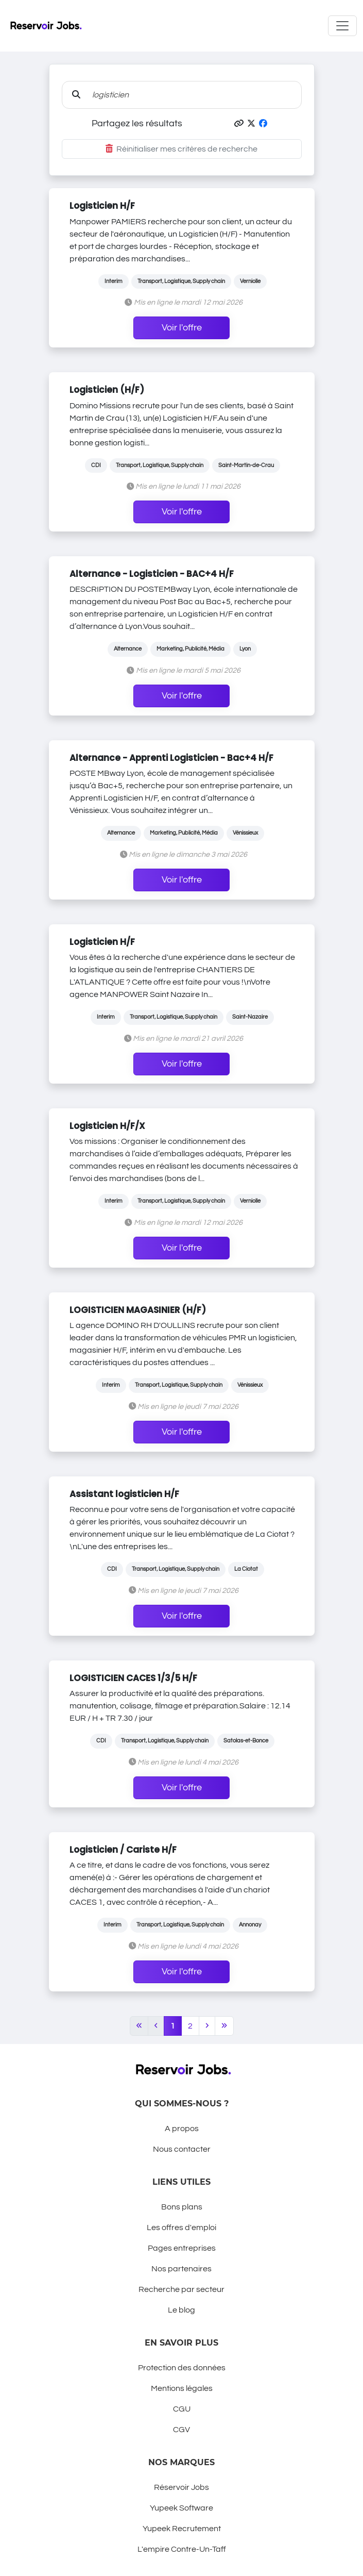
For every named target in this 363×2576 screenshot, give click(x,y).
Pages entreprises (182, 2248)
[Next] (207, 2026)
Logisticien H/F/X (107, 1126)
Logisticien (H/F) (107, 390)
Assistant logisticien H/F (124, 1494)
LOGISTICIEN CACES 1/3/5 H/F (133, 1678)
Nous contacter (182, 2149)
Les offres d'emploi (181, 2227)
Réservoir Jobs (181, 2487)
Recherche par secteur (181, 2289)
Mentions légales (182, 2388)
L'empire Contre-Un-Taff (181, 2549)
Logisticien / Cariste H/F (123, 1849)
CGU (182, 2409)
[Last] (224, 2026)
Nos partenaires (181, 2269)
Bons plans (181, 2207)
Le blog (181, 2310)
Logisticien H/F (102, 206)
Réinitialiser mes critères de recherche (181, 149)
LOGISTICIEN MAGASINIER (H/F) (138, 1310)
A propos (182, 2128)
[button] (239, 124)
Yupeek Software (181, 2508)
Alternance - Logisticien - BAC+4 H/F (152, 574)
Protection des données (182, 2368)
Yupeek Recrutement (182, 2528)
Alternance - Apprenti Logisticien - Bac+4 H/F (171, 758)
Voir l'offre (182, 328)
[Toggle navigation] (342, 25)
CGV (181, 2429)
